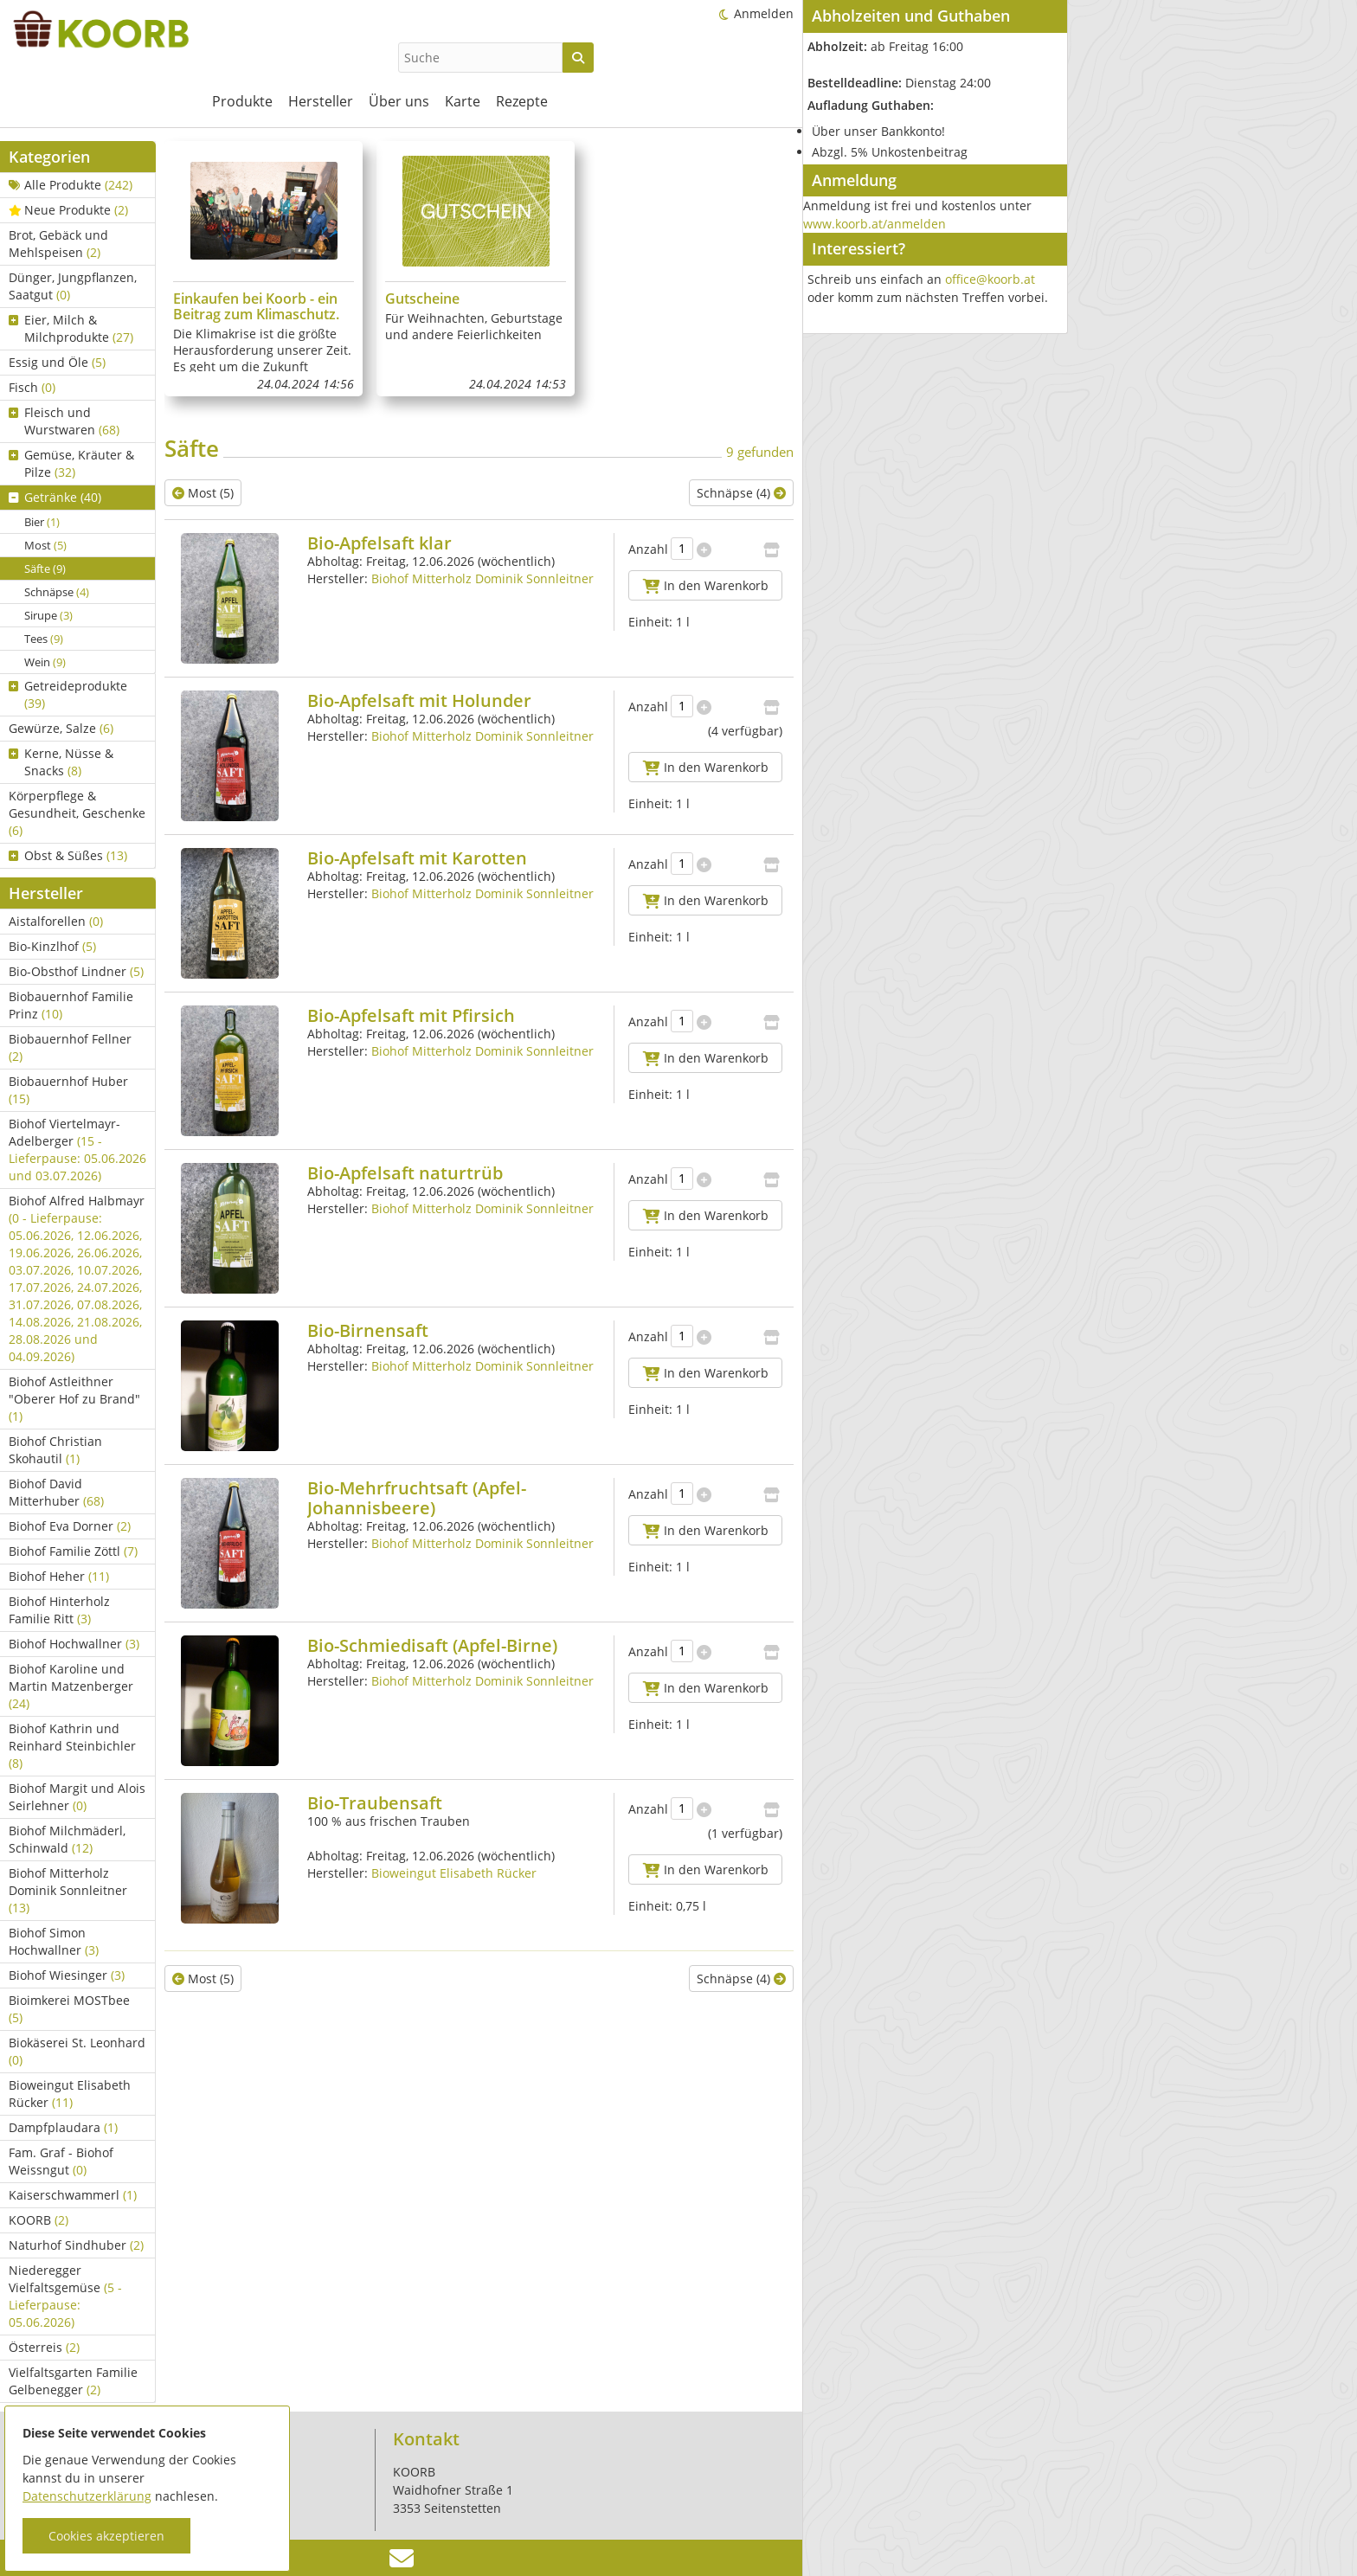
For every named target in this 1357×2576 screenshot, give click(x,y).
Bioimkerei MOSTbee (69, 2009)
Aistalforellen (56, 921)
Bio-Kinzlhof (52, 946)
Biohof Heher (59, 1576)
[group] (263, 268)
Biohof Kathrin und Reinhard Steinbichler (72, 1745)
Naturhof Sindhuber (76, 2245)
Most (45, 545)
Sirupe (48, 615)
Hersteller (320, 101)
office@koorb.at (990, 279)
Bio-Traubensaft (374, 1803)
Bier (42, 522)
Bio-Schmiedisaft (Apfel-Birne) (432, 1645)
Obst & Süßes (68, 855)
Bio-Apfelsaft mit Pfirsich (411, 1015)
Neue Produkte (68, 210)
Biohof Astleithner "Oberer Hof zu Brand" (74, 1398)
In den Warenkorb (705, 585)
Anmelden (764, 13)
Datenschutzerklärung (87, 2496)
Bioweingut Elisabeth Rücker (70, 2093)
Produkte (242, 101)
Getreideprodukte (68, 694)
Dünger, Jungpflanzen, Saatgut (73, 286)
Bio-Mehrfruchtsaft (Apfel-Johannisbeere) (416, 1497)
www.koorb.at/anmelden (874, 223)
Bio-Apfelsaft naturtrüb (405, 1173)
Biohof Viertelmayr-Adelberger (77, 1149)
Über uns (399, 101)
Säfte (45, 568)
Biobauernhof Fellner (70, 1047)
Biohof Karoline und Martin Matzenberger (71, 1686)
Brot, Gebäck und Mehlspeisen (58, 243)
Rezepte (522, 101)
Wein (45, 662)
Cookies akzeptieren (106, 2536)
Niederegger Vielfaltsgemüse (65, 2296)
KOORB (38, 2220)
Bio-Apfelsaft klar (379, 543)
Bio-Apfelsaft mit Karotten (417, 858)
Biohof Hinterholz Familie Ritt (59, 1610)
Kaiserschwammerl (73, 2195)
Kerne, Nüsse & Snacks (61, 762)
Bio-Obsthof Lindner (76, 971)
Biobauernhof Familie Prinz (71, 1005)
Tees (43, 638)
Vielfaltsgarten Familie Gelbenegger (73, 2381)
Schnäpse (56, 592)
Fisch (32, 387)
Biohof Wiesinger (67, 1975)
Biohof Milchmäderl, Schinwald (67, 1839)
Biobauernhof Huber (68, 1090)
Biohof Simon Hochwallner (54, 1941)
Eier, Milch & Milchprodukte (71, 328)
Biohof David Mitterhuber (56, 1492)
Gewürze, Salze (61, 728)
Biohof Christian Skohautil (55, 1450)
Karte (462, 101)
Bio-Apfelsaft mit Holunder (419, 700)
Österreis (44, 2347)
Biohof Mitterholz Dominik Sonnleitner (68, 1890)
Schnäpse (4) (741, 493)
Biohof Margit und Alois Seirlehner (77, 1797)
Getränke (55, 497)
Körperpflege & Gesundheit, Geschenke (77, 812)
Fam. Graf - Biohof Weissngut (61, 2161)
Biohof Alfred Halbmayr (77, 1278)
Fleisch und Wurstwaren (64, 421)
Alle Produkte (70, 185)
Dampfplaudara (63, 2127)
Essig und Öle (57, 362)
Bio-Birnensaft (367, 1330)
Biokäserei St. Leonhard (77, 2051)
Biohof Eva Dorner (70, 1526)
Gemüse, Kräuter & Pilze (71, 463)
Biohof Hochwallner (74, 1643)
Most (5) (203, 493)
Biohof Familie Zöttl (73, 1551)
